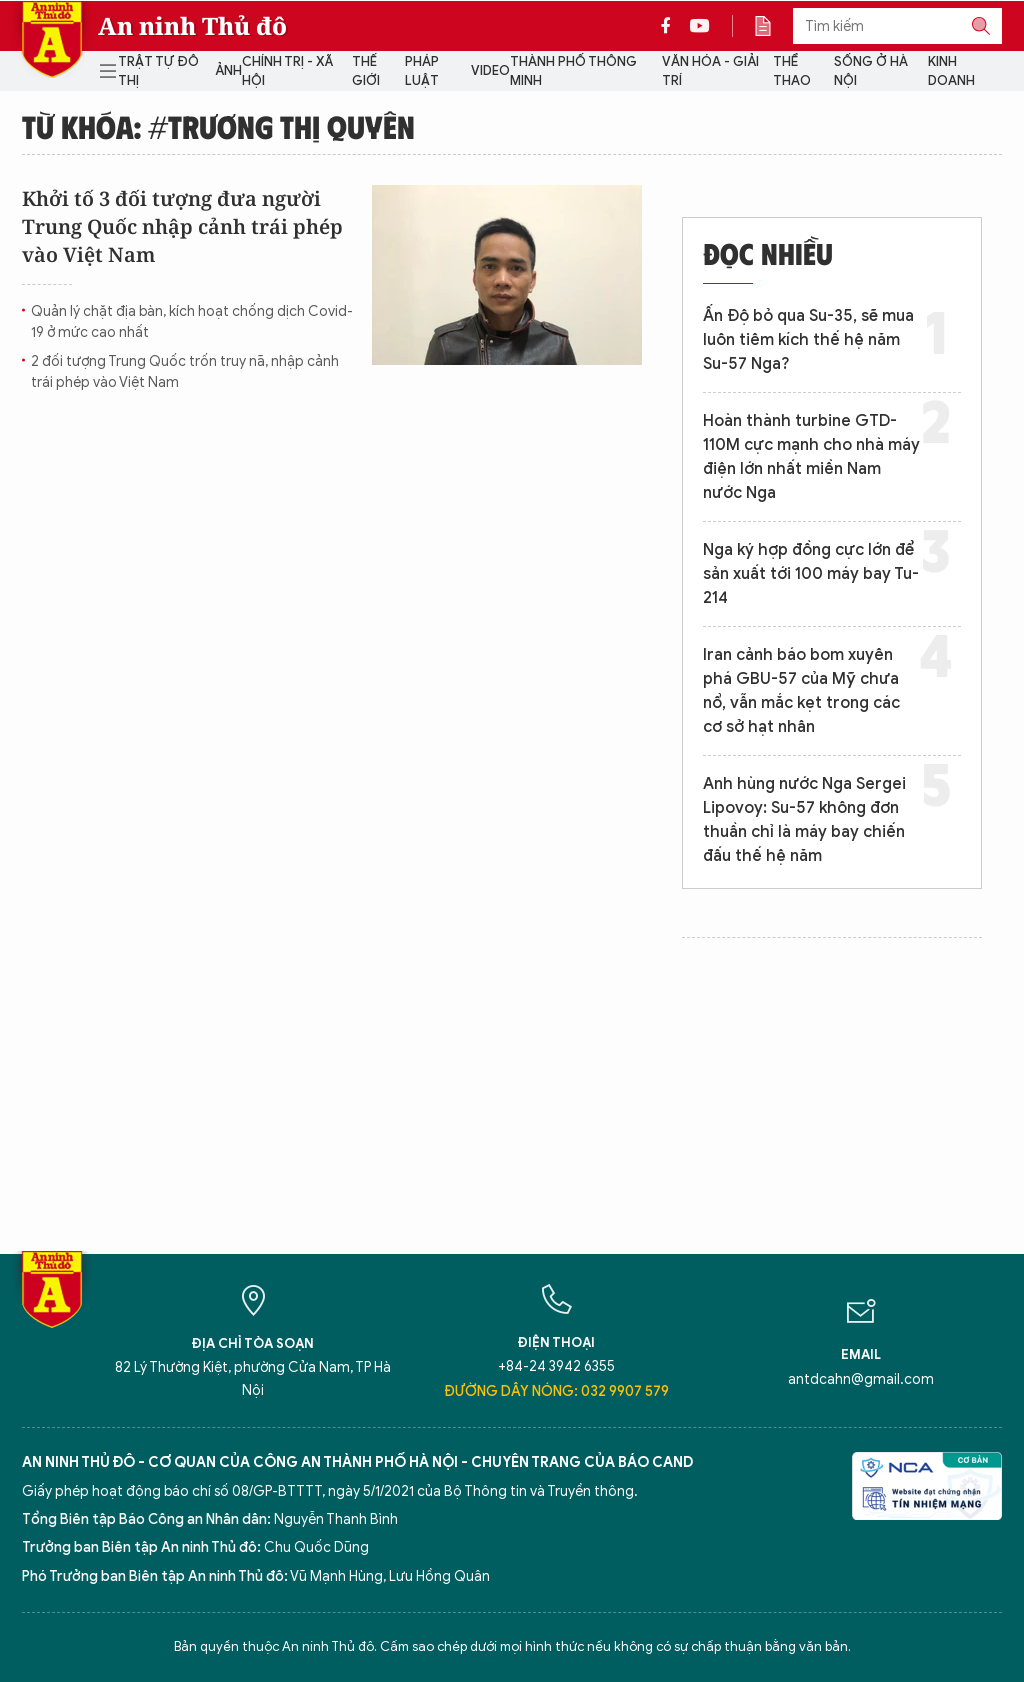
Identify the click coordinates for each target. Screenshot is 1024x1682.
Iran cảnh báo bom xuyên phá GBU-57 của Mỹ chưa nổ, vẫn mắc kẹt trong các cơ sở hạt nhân (801, 691)
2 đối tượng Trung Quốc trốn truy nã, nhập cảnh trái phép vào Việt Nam (185, 372)
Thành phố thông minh (573, 71)
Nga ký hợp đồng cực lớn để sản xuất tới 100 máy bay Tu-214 (811, 574)
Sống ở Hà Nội (871, 71)
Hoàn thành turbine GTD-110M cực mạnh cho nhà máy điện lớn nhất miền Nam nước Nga (811, 457)
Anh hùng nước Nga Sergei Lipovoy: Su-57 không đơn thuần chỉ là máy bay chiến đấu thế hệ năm (804, 820)
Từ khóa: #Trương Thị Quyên (218, 126)
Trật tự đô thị (158, 71)
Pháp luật (422, 71)
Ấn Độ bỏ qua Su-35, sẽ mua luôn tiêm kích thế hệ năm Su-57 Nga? (808, 340)
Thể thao (792, 71)
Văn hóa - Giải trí (710, 71)
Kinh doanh (951, 71)
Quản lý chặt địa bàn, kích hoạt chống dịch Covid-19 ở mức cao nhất (192, 322)
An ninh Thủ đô (192, 26)
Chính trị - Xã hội (287, 71)
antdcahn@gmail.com (861, 1379)
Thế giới (366, 71)
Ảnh (228, 70)
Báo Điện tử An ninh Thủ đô (52, 39)
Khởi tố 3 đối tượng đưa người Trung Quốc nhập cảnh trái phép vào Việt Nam (182, 226)
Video (490, 70)
